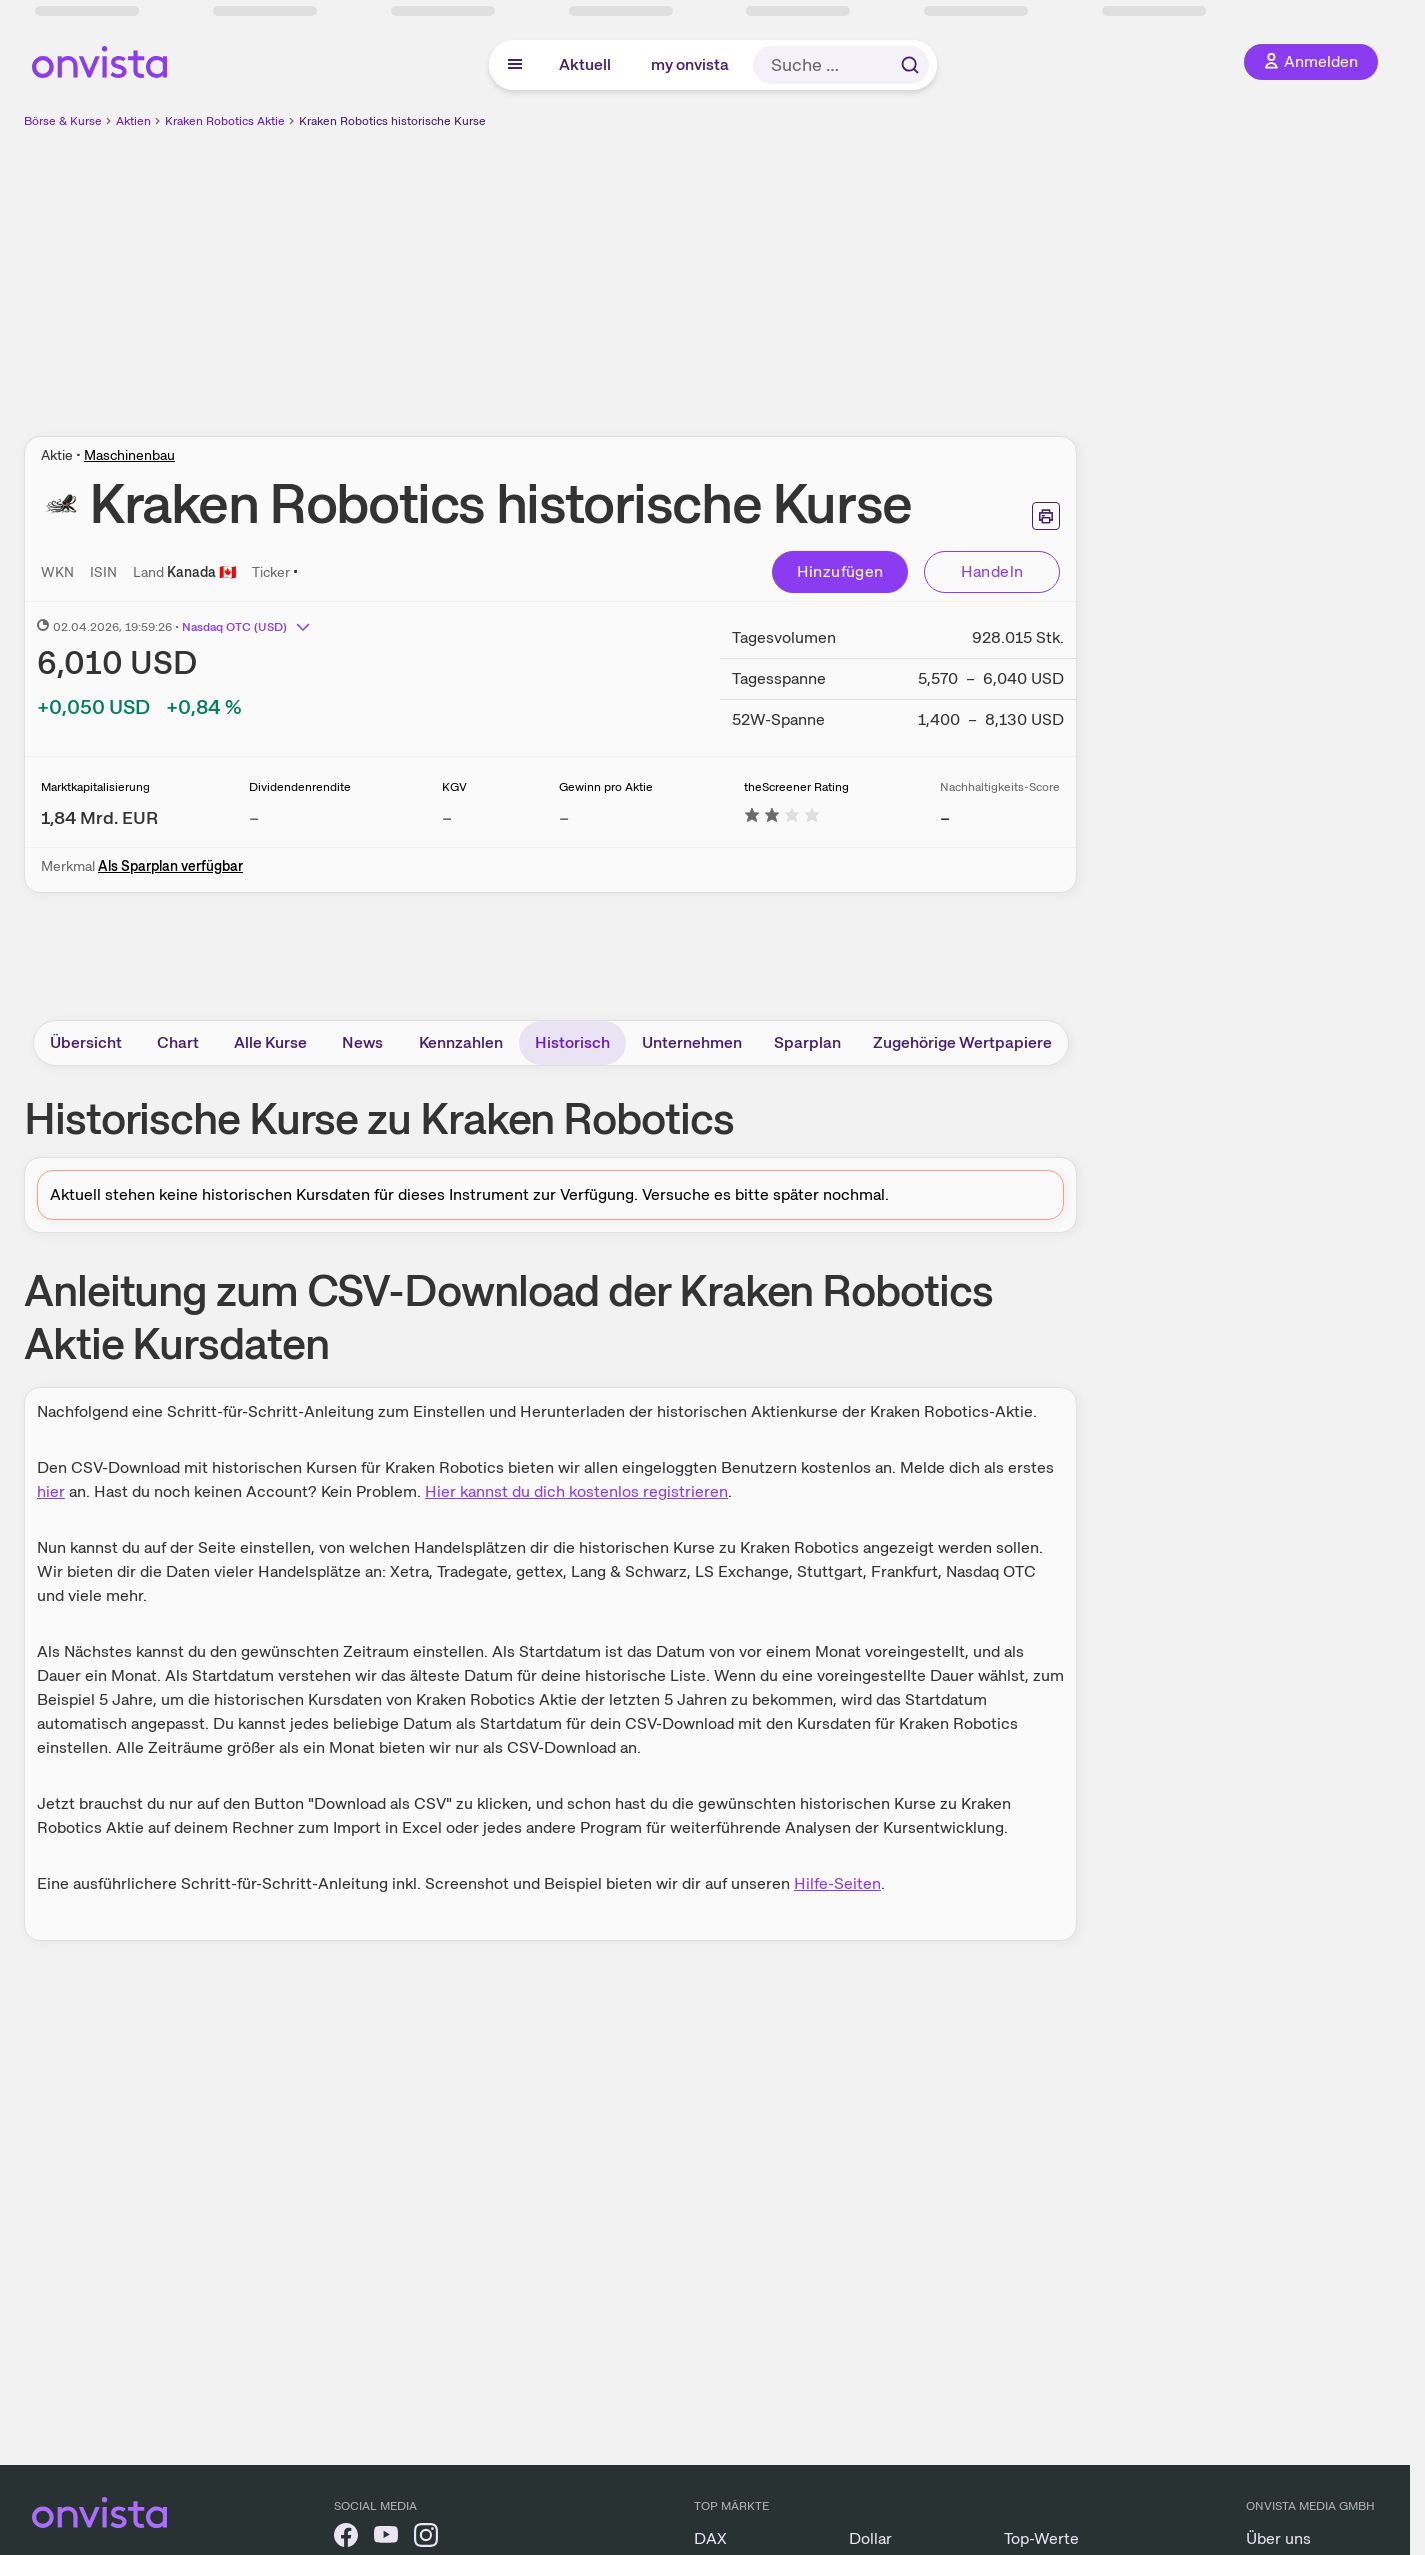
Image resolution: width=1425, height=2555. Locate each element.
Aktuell (585, 64)
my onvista (690, 64)
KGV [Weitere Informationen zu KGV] (454, 787)
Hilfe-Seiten (837, 1883)
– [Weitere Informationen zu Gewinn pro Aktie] (564, 817)
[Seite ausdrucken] (1046, 516)
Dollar (870, 2538)
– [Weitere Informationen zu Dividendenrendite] (254, 817)
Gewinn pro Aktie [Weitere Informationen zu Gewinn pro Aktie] (606, 787)
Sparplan (807, 1042)
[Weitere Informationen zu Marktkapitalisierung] (99, 817)
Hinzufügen (840, 571)
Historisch (572, 1042)
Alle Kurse (270, 1042)
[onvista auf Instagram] (426, 2538)
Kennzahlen (461, 1042)
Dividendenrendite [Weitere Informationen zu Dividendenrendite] (300, 787)
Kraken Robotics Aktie (225, 121)
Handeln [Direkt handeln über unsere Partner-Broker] (992, 571)
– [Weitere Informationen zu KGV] (447, 817)
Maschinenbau (129, 455)
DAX (710, 2538)
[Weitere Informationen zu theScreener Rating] (782, 817)
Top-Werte (1041, 2538)
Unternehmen (692, 1042)
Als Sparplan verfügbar (170, 866)
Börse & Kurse (63, 121)
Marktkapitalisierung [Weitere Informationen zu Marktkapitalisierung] (95, 787)
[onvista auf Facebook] (346, 2538)
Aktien (133, 121)
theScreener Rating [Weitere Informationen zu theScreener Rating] (796, 787)
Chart (178, 1042)
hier (51, 1491)
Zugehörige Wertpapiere (962, 1042)
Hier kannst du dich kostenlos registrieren (576, 1491)
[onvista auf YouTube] (386, 2538)
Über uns (1278, 2538)
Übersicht (86, 1042)
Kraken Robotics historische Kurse (392, 121)
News (362, 1042)
